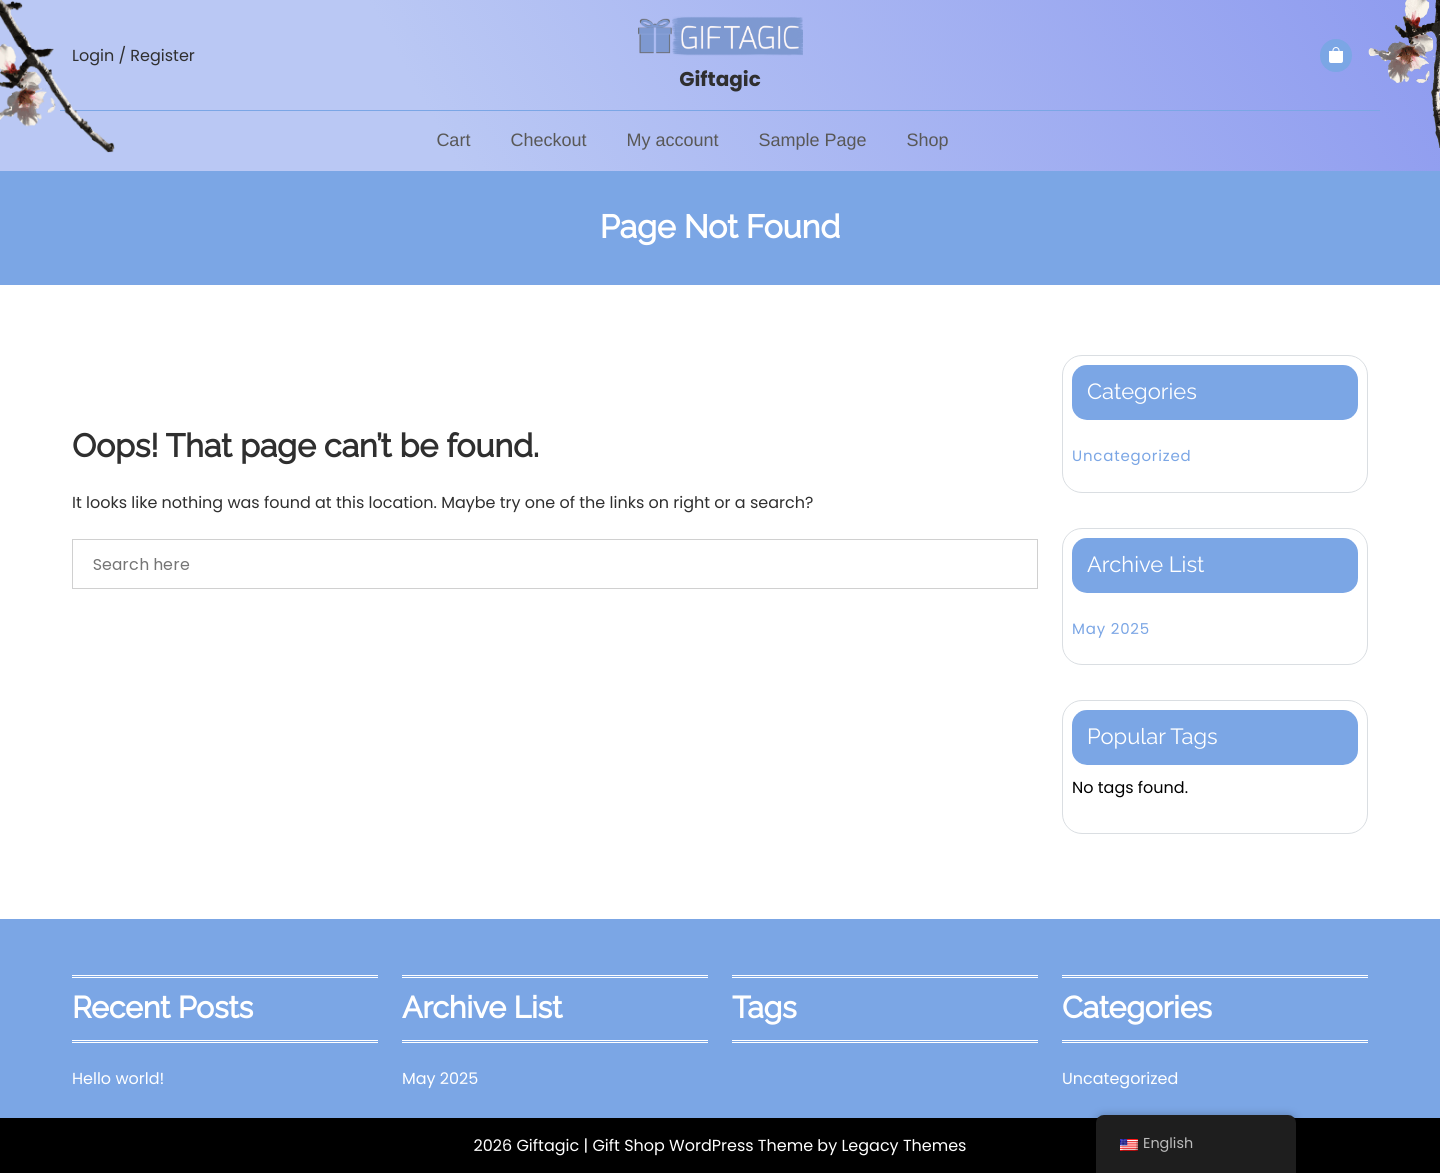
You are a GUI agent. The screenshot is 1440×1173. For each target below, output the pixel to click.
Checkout (548, 140)
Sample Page (812, 140)
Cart (453, 140)
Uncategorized (1131, 456)
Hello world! (118, 1078)
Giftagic (720, 79)
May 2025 (1111, 629)
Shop (928, 140)
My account (672, 140)
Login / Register (133, 55)
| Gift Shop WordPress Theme (698, 1145)
